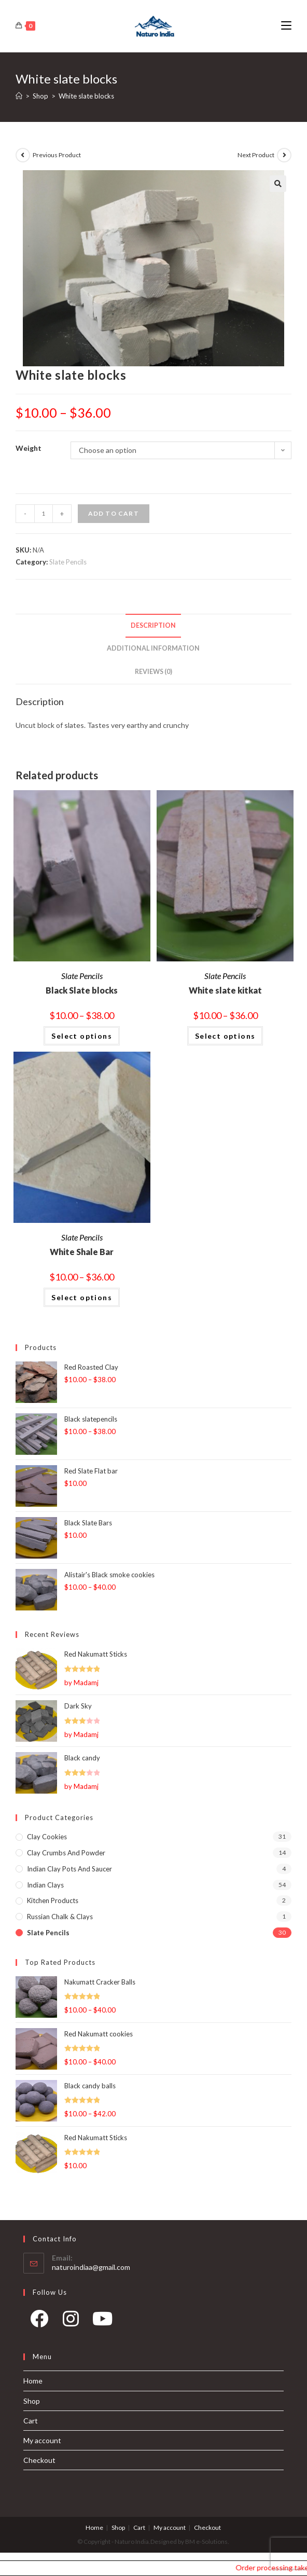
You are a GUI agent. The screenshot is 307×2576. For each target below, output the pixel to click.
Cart (30, 2420)
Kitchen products (52, 1900)
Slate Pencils (68, 562)
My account (42, 2440)
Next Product (256, 155)
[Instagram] (71, 2322)
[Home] (19, 96)
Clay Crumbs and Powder (66, 1853)
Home (33, 2380)
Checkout (39, 2460)
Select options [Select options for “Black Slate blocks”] (81, 1035)
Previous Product (57, 155)
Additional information (153, 648)
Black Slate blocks (82, 990)
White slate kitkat (225, 990)
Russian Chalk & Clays (60, 1916)
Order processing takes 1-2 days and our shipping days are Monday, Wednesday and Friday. (276, 2567)
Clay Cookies (47, 1837)
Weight (28, 448)
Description (153, 625)
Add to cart (113, 513)
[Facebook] (39, 2322)
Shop (31, 2400)
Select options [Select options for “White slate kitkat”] (225, 1035)
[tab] (154, 626)
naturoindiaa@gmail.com (91, 2267)
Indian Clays (45, 1885)
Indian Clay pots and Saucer (69, 1869)
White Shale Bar (82, 1252)
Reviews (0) (153, 672)
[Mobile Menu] (286, 26)
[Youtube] (102, 2322)
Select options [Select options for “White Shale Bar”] (81, 1297)
